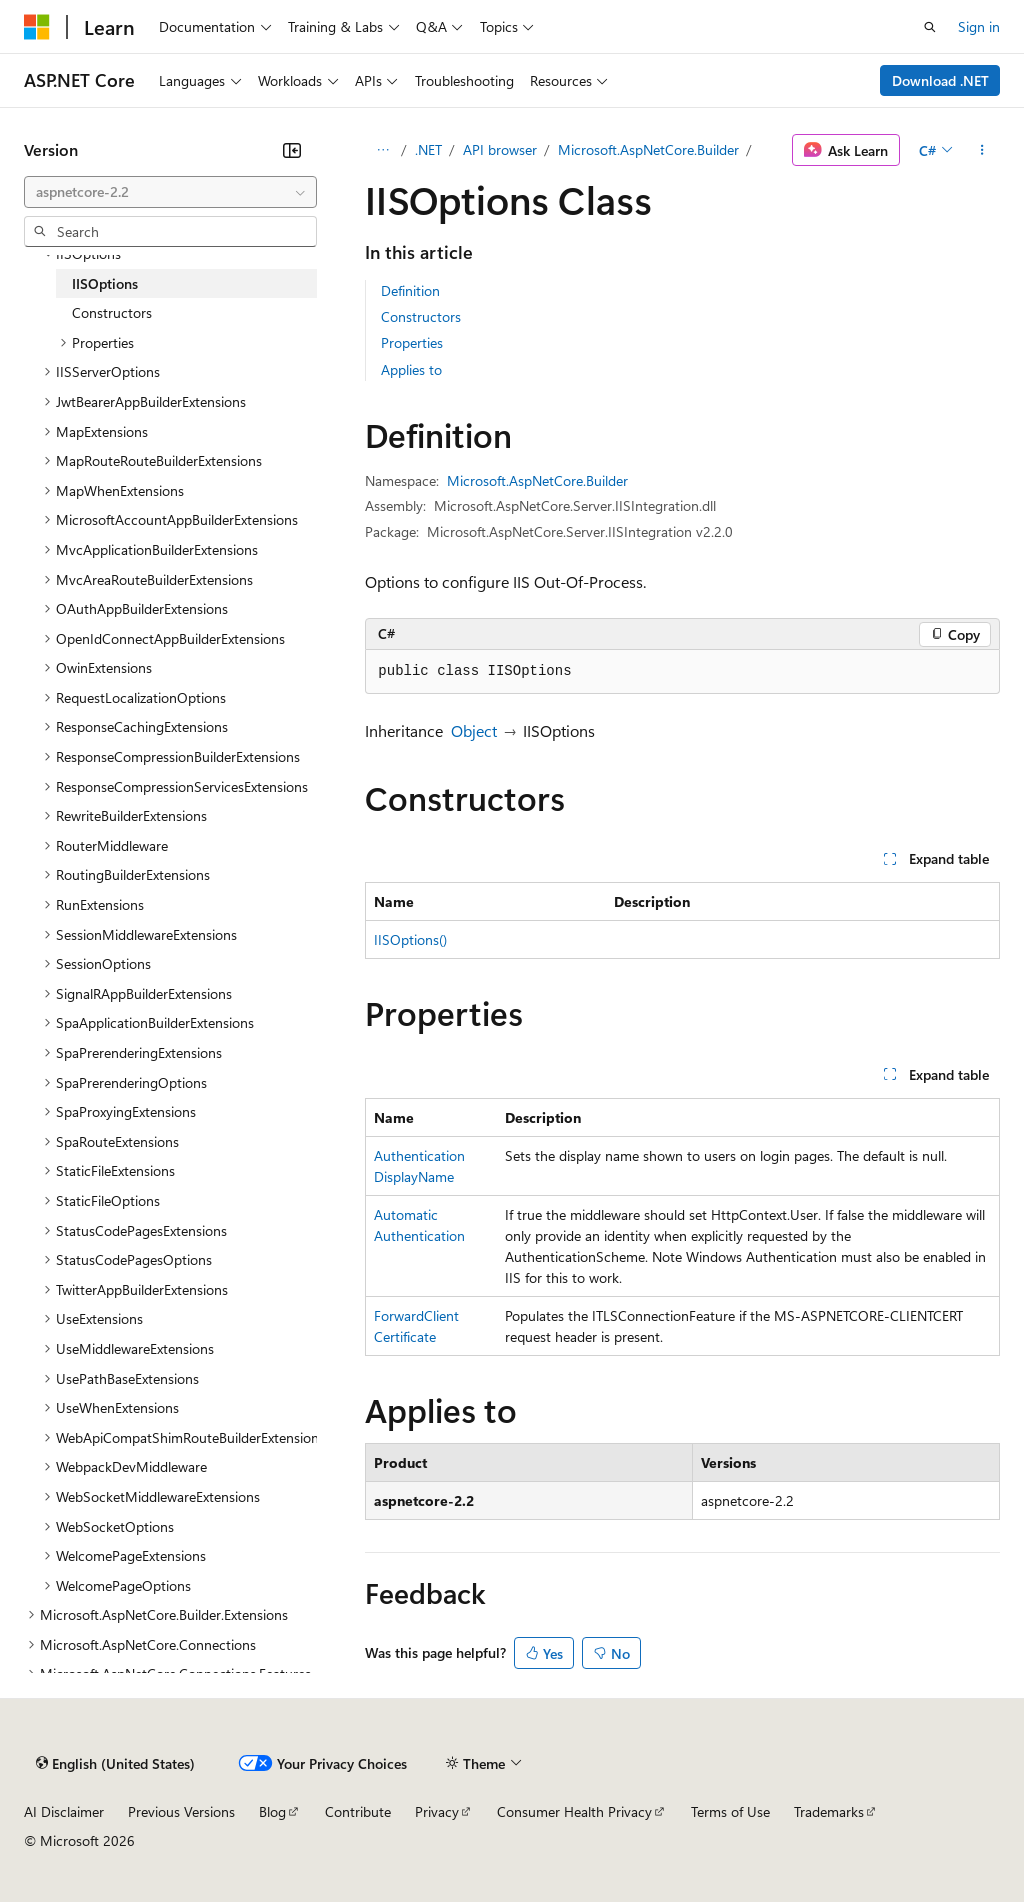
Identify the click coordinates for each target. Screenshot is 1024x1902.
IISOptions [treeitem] (105, 283)
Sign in (979, 26)
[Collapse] (292, 150)
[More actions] (982, 150)
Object (474, 730)
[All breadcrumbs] (382, 150)
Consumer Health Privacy (574, 1811)
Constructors (421, 316)
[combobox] (170, 192)
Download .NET (940, 80)
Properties (412, 342)
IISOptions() (410, 939)
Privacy (437, 1811)
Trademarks (829, 1811)
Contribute (358, 1811)
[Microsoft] (37, 27)
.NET (428, 149)
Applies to (411, 369)
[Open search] (930, 27)
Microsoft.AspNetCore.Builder (648, 149)
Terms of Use (730, 1811)
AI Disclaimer (64, 1811)
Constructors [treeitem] (112, 312)
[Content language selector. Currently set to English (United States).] (115, 1763)
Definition (410, 290)
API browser (500, 149)
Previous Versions (181, 1811)
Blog (272, 1811)
